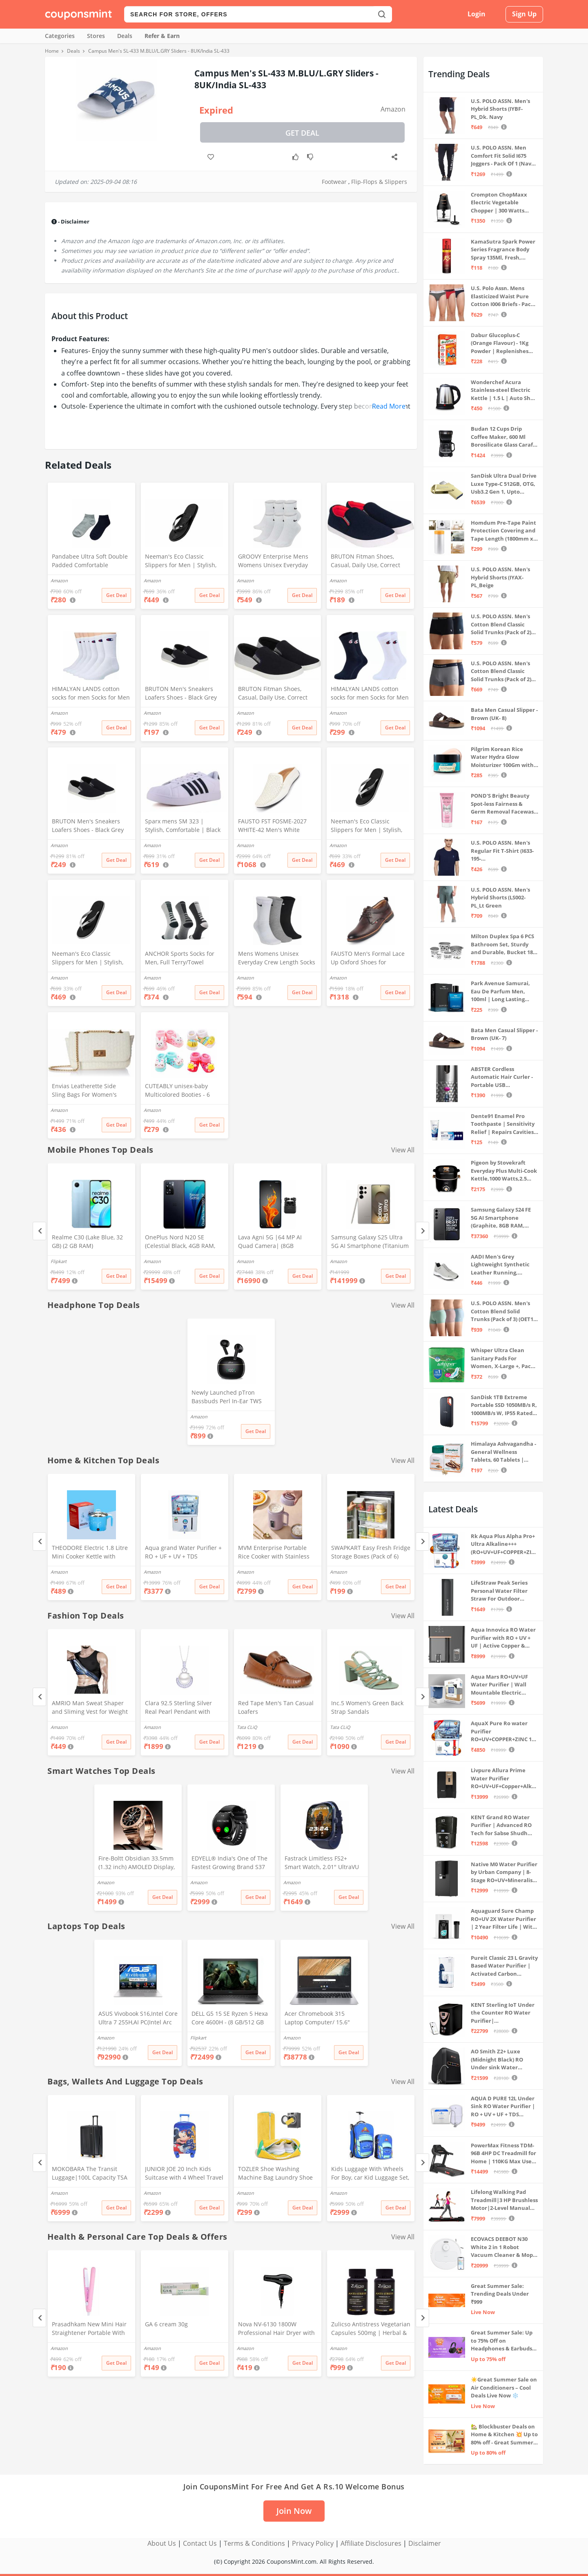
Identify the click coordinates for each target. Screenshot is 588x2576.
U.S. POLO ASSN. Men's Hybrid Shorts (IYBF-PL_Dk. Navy (500, 109)
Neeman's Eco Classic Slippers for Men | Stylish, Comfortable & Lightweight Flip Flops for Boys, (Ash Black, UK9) (367, 826)
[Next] (422, 1231)
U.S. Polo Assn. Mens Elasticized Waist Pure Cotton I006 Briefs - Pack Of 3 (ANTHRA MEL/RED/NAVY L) (502, 296)
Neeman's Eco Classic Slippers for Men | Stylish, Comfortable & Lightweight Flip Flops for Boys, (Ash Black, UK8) (88, 959)
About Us (161, 2543)
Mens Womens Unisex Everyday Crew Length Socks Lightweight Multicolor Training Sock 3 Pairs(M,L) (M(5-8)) (276, 959)
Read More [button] (388, 406)
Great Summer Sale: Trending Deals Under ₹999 (500, 2293)
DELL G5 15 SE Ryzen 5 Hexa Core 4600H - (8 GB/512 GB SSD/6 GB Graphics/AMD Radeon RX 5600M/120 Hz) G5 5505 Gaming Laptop (230, 2019)
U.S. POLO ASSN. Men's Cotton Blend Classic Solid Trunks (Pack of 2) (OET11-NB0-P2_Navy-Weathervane (501, 672)
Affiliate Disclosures (371, 2543)
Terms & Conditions (254, 2543)
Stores (96, 36)
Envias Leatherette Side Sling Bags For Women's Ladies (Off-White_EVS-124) (88, 1091)
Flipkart (59, 1261)
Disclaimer (424, 2543)
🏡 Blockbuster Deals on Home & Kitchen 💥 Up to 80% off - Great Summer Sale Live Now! (504, 2435)
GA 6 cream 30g (166, 2324)
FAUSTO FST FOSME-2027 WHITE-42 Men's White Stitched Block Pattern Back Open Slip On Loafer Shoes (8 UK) (275, 826)
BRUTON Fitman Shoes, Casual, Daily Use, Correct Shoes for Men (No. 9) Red (366, 561)
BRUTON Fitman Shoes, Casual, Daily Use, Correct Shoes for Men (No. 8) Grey (274, 694)
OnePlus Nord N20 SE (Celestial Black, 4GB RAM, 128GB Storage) (180, 1242)
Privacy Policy (313, 2543)
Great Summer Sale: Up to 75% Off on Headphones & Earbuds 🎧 (501, 2341)
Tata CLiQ (247, 1727)
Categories (60, 36)
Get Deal (302, 133)
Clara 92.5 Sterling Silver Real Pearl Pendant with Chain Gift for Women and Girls (180, 1708)
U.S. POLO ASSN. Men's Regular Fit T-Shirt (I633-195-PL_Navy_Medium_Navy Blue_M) (502, 851)
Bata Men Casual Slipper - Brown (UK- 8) (504, 714)
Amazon (393, 109)
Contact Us (200, 2543)
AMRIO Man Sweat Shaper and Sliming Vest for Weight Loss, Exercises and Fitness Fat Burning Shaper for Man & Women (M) (90, 1708)
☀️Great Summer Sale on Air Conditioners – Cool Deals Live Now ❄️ (504, 2387)
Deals (124, 36)
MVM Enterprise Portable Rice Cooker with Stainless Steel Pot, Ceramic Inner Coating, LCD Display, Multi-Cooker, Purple (275, 1553)
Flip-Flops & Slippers (379, 182)
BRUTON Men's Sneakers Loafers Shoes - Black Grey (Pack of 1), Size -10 (181, 694)
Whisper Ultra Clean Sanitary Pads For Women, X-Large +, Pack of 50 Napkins (502, 1358)
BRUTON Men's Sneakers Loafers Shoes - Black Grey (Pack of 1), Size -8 (88, 826)
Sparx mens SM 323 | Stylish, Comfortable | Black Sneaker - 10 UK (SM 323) (182, 826)
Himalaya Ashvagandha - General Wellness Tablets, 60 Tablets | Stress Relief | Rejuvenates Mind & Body (503, 1452)
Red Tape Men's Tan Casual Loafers (276, 1707)
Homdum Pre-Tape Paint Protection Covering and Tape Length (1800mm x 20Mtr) (503, 531)
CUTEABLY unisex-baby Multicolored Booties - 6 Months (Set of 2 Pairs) (177, 1091)
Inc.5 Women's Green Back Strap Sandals (367, 1707)
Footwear (334, 182)
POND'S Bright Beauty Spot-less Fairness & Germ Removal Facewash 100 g (504, 804)
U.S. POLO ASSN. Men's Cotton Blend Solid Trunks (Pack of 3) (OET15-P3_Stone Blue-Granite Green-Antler (504, 1311)
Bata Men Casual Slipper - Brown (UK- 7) (504, 1034)
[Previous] (39, 1231)
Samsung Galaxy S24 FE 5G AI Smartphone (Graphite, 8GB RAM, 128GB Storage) (501, 1218)
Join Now (294, 2510)
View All (402, 1149)
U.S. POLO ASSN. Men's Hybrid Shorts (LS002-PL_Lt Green (500, 897)
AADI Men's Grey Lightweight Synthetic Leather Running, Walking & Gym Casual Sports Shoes (500, 1265)
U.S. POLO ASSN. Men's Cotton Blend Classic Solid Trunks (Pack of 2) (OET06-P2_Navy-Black (501, 625)
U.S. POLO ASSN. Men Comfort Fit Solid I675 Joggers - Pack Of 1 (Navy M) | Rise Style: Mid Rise (502, 156)
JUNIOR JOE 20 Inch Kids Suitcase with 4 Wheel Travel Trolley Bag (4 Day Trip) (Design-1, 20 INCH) (184, 2174)
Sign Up (524, 13)
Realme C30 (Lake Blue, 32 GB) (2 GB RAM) (87, 1241)
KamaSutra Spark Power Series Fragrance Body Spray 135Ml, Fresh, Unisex (503, 250)
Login (477, 13)
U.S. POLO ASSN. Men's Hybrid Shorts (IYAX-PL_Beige (500, 577)
